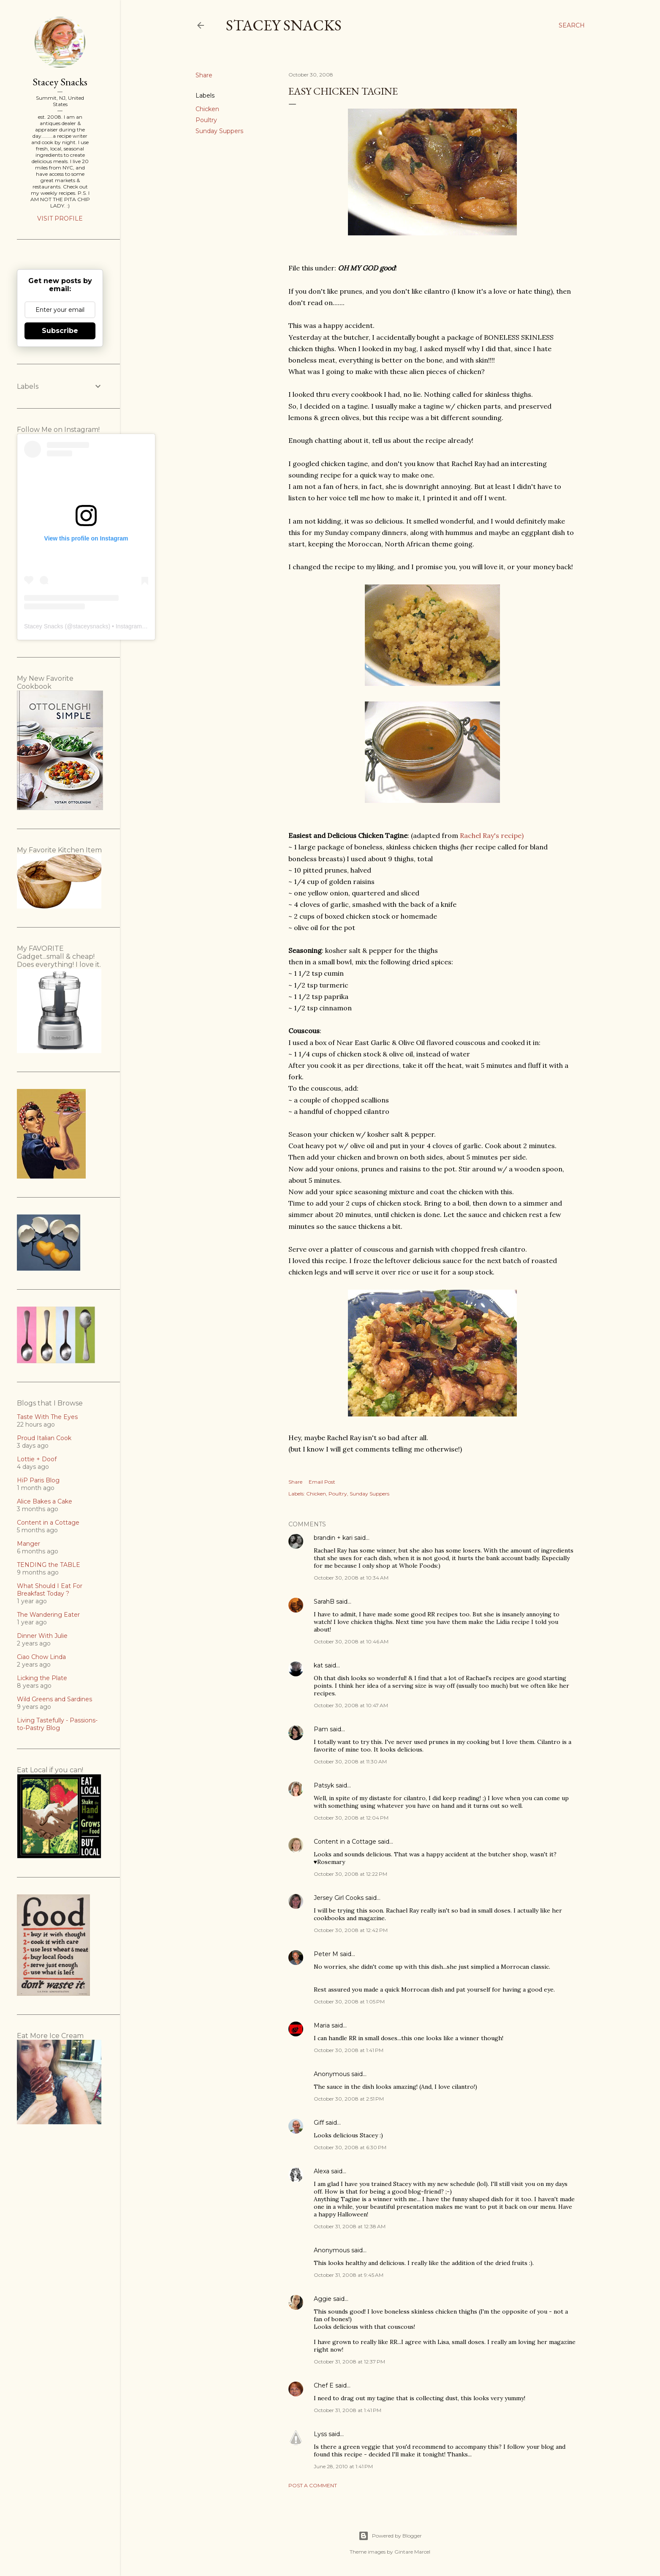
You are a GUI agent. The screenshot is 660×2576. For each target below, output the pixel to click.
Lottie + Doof (37, 1459)
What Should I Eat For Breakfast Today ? (49, 1589)
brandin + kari (333, 1538)
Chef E (324, 2385)
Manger (28, 1543)
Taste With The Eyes (47, 1417)
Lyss (320, 2434)
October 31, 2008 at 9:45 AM (348, 2275)
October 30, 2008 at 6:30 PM (350, 2147)
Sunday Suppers (219, 131)
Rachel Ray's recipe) (492, 835)
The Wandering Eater (48, 1614)
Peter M (326, 1954)
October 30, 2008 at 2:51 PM (349, 2099)
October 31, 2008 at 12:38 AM (350, 2226)
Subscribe (60, 331)
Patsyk (324, 1785)
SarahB (324, 1601)
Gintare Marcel (412, 2552)
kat (318, 1665)
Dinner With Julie (42, 1636)
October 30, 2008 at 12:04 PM (351, 1818)
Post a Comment (312, 2485)
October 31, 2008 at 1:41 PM (347, 2410)
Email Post (322, 1482)
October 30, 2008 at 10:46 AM (351, 1641)
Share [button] (204, 75)
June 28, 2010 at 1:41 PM (343, 2466)
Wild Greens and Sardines (54, 1699)
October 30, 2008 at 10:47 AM (351, 1705)
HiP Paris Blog (38, 1480)
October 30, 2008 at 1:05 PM (349, 2001)
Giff (319, 2122)
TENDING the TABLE (48, 1565)
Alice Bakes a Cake (44, 1501)
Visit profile (60, 218)
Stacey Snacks (284, 25)
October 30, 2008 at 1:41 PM (348, 2050)
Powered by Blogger (390, 2536)
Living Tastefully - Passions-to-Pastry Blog (57, 1724)
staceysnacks (90, 626)
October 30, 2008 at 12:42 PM (351, 1930)
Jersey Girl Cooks (339, 1898)
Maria (322, 2025)
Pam (321, 1729)
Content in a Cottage (345, 1841)
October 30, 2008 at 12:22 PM (350, 1874)
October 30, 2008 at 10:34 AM (351, 1578)
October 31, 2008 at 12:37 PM (349, 2361)
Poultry (206, 120)
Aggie (322, 2299)
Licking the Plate (42, 1678)
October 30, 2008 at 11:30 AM (350, 1761)
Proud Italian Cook (44, 1438)
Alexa (321, 2171)
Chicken (207, 109)
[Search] (572, 25)
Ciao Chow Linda (41, 1657)
